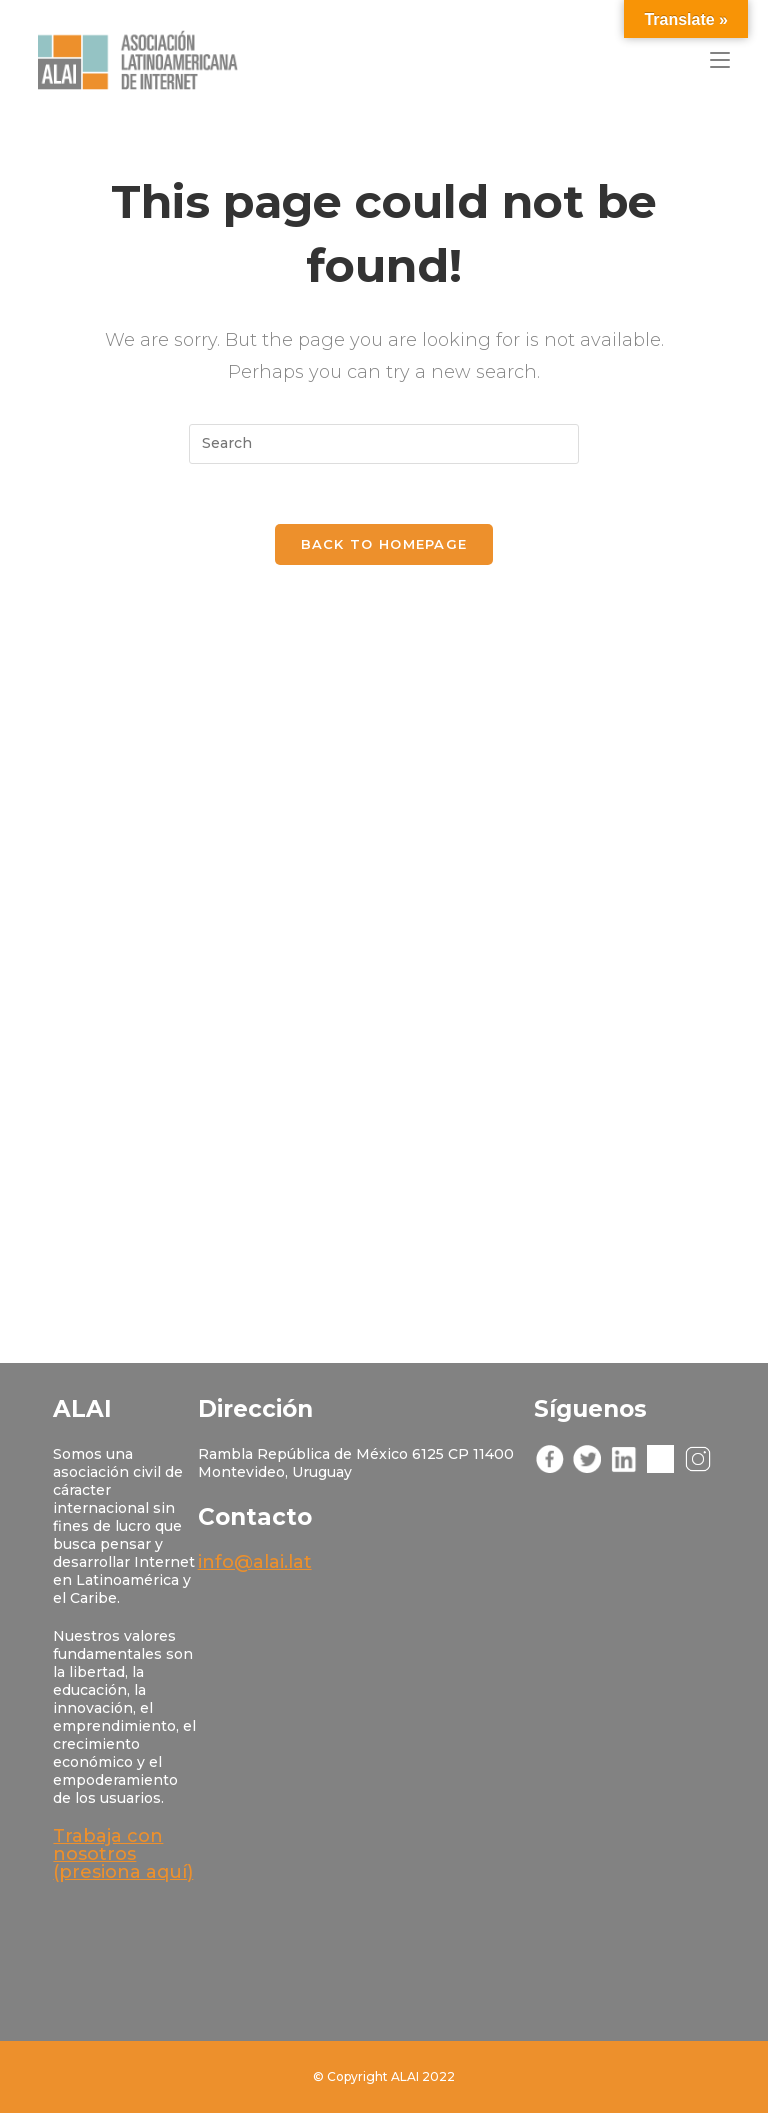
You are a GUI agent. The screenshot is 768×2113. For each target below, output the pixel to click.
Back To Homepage (384, 544)
